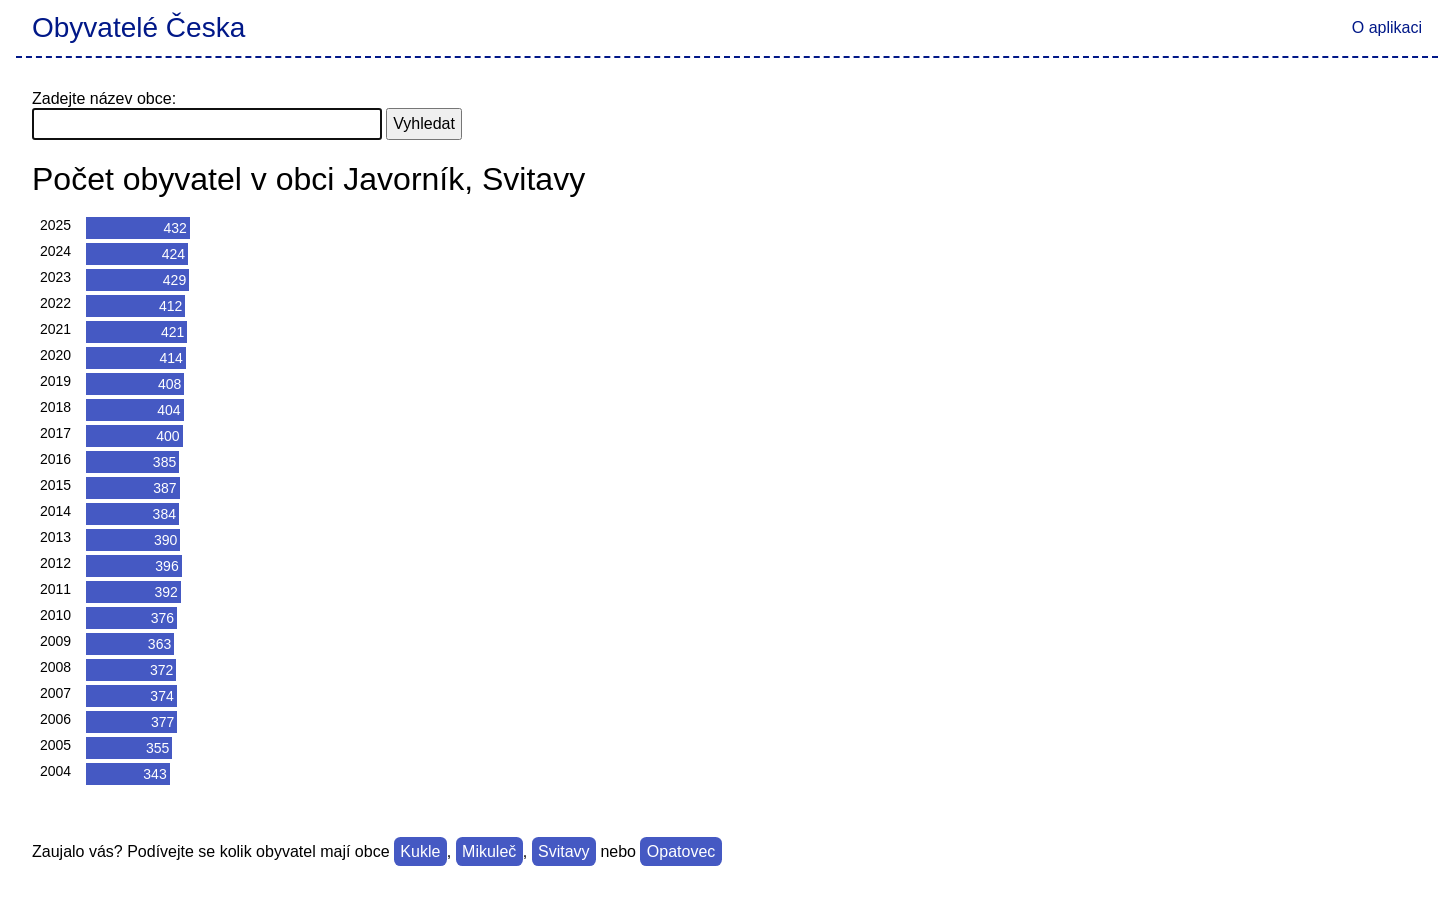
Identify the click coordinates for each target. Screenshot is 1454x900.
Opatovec (681, 851)
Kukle (420, 851)
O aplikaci (1387, 27)
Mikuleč (489, 851)
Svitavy (564, 851)
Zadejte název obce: (104, 98)
